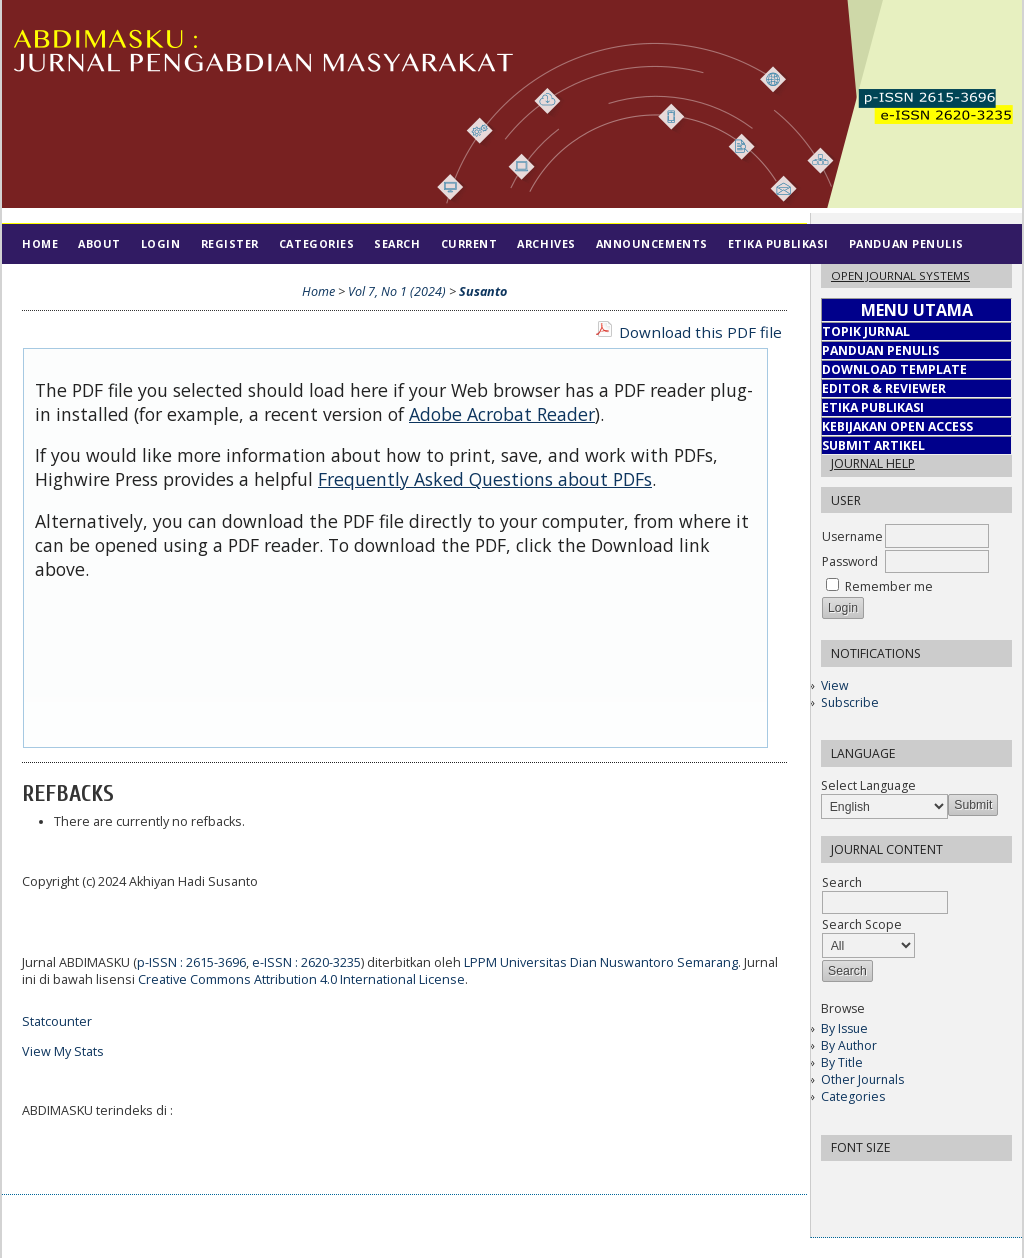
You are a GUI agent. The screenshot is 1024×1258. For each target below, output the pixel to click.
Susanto (483, 291)
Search (397, 243)
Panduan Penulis (906, 243)
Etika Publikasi (778, 243)
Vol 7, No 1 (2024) (397, 291)
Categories (853, 1096)
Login (161, 243)
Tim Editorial (67, 283)
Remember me (889, 586)
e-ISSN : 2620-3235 (306, 962)
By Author (849, 1045)
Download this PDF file (700, 332)
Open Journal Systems (900, 275)
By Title (842, 1062)
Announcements (652, 243)
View (834, 685)
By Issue (844, 1028)
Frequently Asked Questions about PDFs (485, 479)
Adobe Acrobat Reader (502, 414)
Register (230, 243)
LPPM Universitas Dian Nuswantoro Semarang (601, 962)
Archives (546, 243)
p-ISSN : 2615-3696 (191, 962)
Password (850, 561)
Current (469, 243)
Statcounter (57, 1021)
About (99, 243)
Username (852, 536)
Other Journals (862, 1079)
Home (40, 243)
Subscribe (850, 702)
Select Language (868, 785)
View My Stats (63, 1051)
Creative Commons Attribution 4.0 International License (301, 979)
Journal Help (873, 463)
